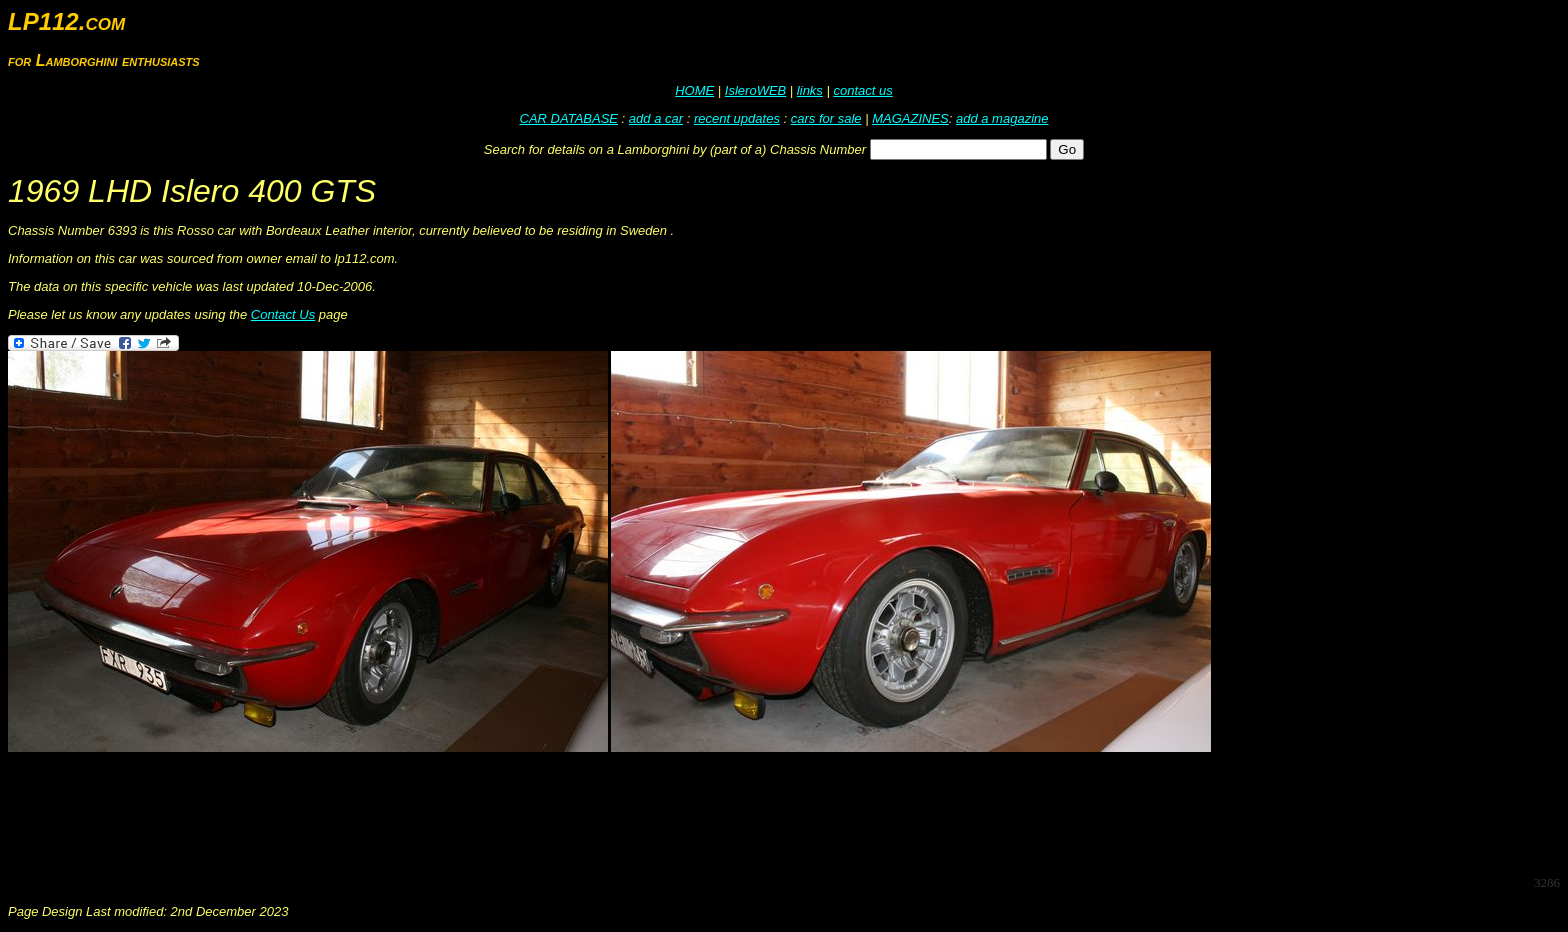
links (810, 90)
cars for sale (826, 118)
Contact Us (283, 314)
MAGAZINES (910, 118)
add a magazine (1002, 118)
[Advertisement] (372, 814)
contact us (862, 90)
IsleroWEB (755, 90)
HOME (694, 90)
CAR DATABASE (569, 118)
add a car (656, 118)
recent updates (737, 118)
